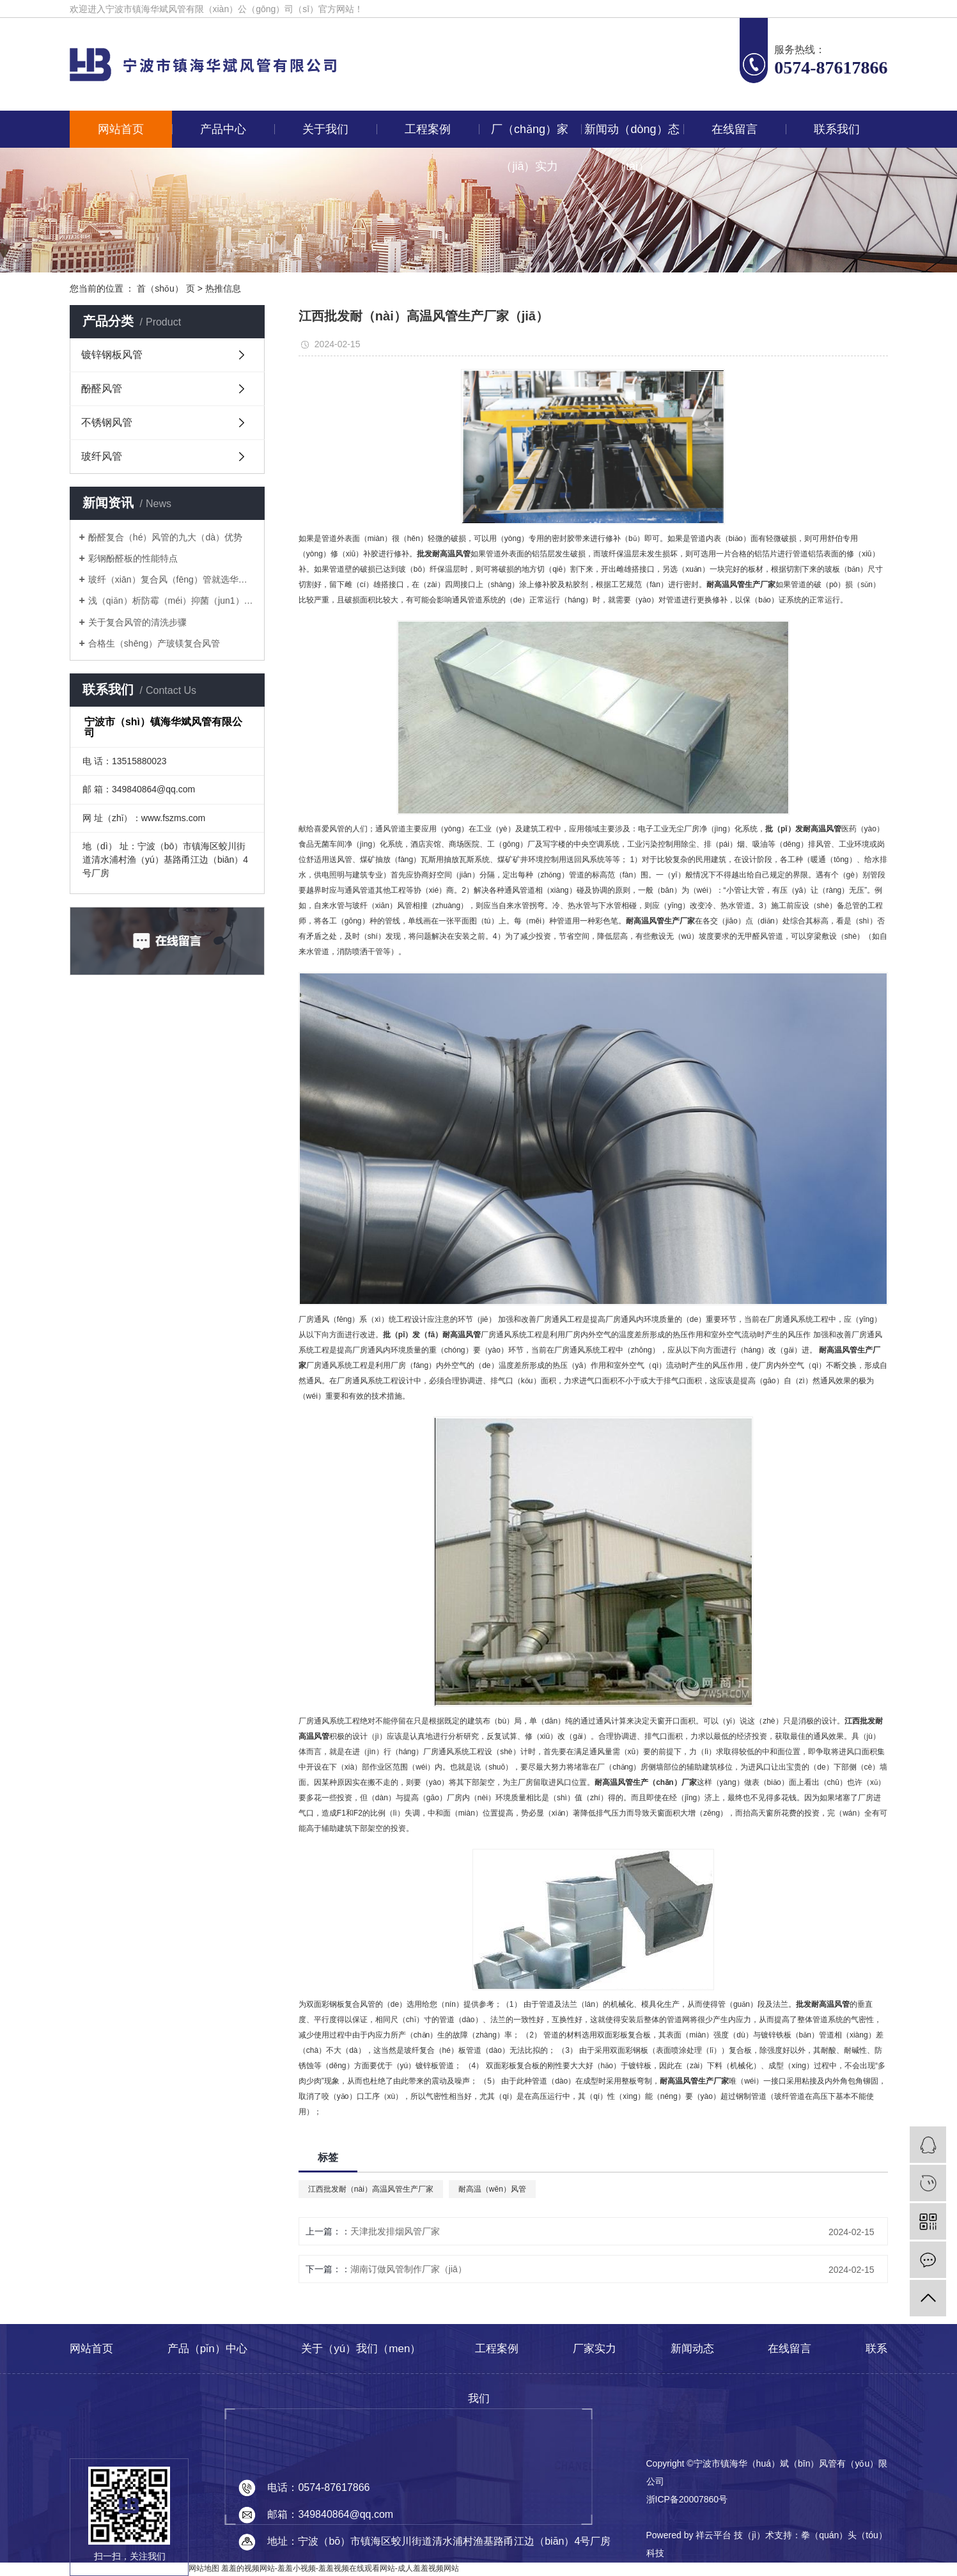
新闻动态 (692, 2349)
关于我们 (325, 129)
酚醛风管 (101, 388)
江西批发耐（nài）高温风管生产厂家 (370, 2189)
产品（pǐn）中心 (207, 2349)
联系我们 (837, 129)
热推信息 (223, 288)
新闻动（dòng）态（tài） (631, 135)
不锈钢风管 (106, 422)
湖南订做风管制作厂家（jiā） (408, 2269)
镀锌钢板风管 (112, 354)
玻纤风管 (101, 456)
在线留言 (735, 129)
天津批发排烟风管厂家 (395, 2231)
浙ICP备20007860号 (687, 2499)
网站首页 (121, 129)
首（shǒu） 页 (165, 288)
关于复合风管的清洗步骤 (137, 622)
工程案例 (428, 129)
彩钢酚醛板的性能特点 (133, 558)
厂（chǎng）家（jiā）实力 (529, 135)
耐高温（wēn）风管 (492, 2189)
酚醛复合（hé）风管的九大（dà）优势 (165, 537)
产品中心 (223, 129)
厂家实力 (594, 2349)
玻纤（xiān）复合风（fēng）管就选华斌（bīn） (171, 579)
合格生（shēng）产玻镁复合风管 (154, 643)
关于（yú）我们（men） (361, 2349)
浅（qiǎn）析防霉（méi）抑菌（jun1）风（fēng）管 (171, 600)
